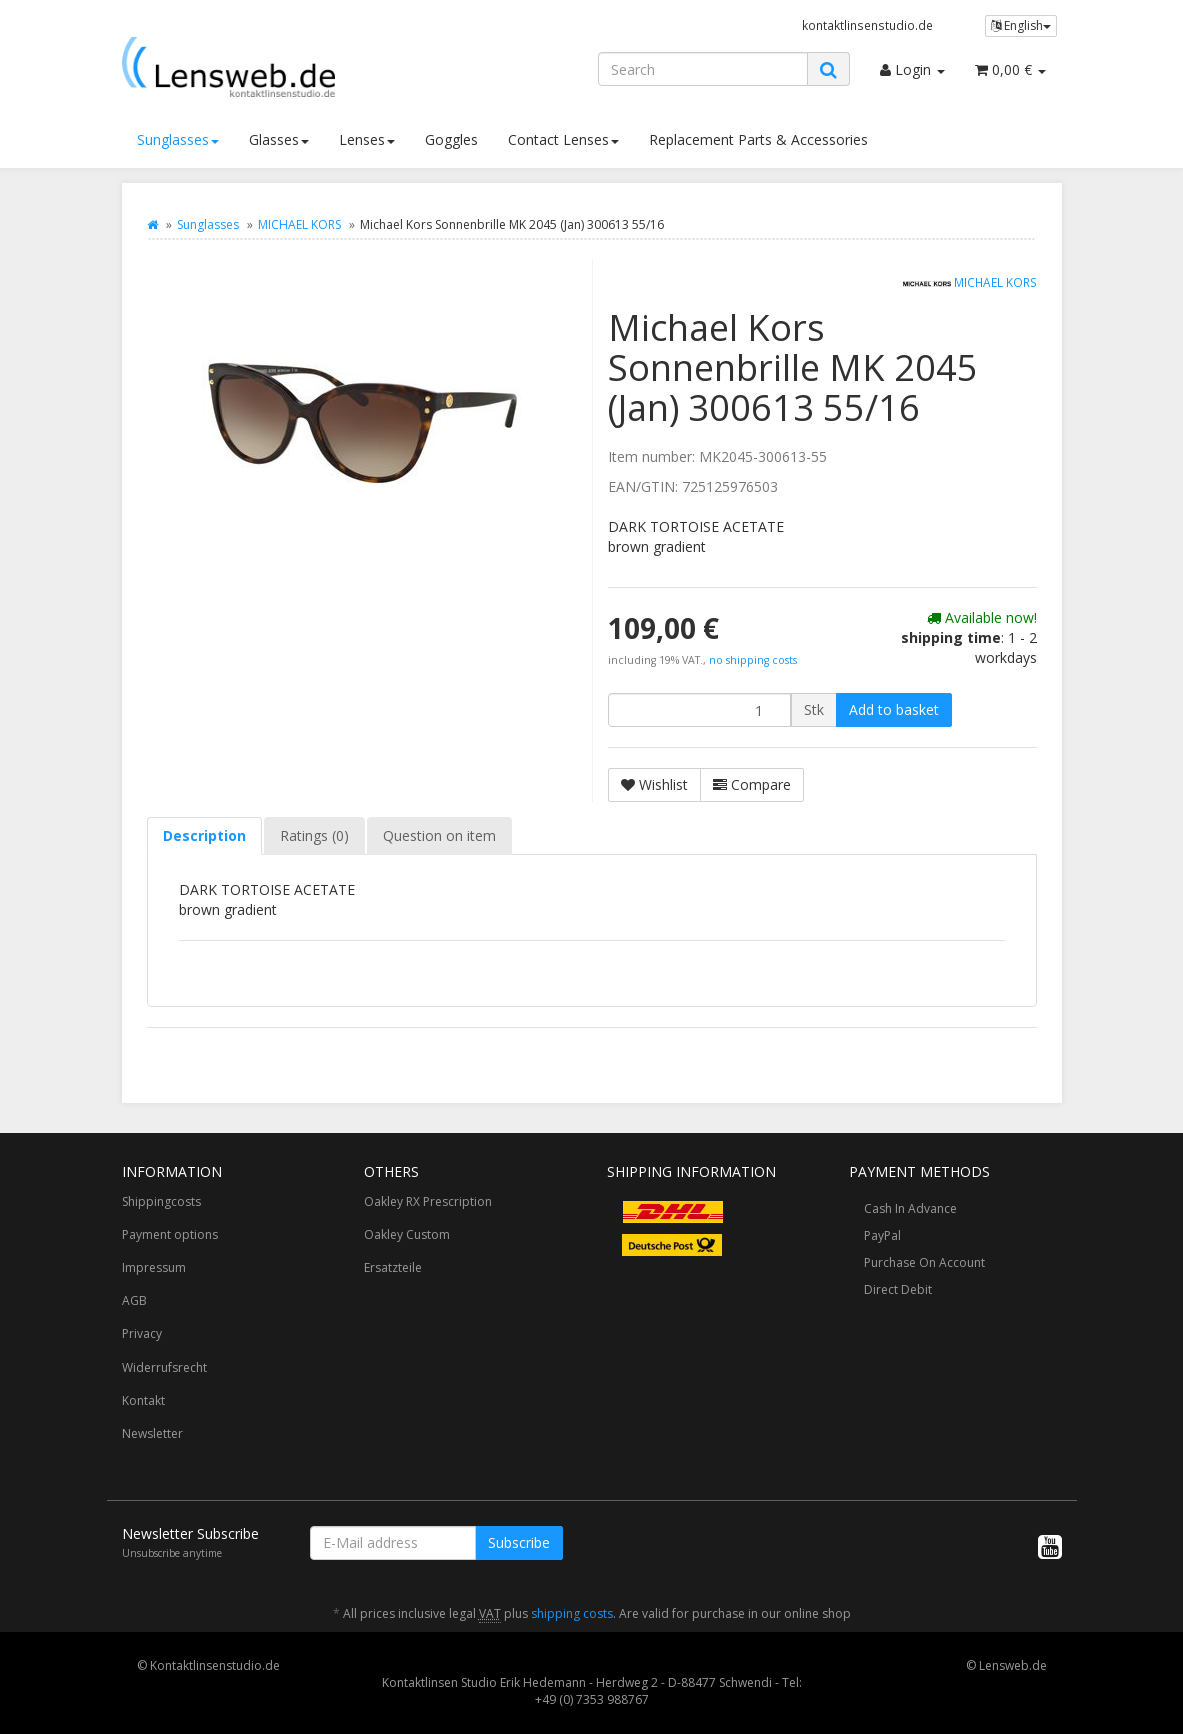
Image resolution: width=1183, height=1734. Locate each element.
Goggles (451, 139)
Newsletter (152, 1433)
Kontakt (143, 1400)
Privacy (142, 1333)
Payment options (170, 1234)
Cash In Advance (910, 1208)
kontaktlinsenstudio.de (867, 25)
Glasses (279, 139)
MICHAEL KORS (299, 224)
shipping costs (572, 1613)
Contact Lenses (563, 139)
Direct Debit (898, 1289)
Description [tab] (204, 835)
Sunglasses (178, 139)
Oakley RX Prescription (428, 1201)
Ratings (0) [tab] (314, 835)
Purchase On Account (924, 1262)
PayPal (882, 1235)
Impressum (154, 1267)
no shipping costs (753, 660)
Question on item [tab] (439, 835)
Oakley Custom (407, 1234)
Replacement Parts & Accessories (758, 139)
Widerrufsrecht (164, 1367)
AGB (134, 1300)
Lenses (367, 139)
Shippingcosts (161, 1201)
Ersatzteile (393, 1267)
